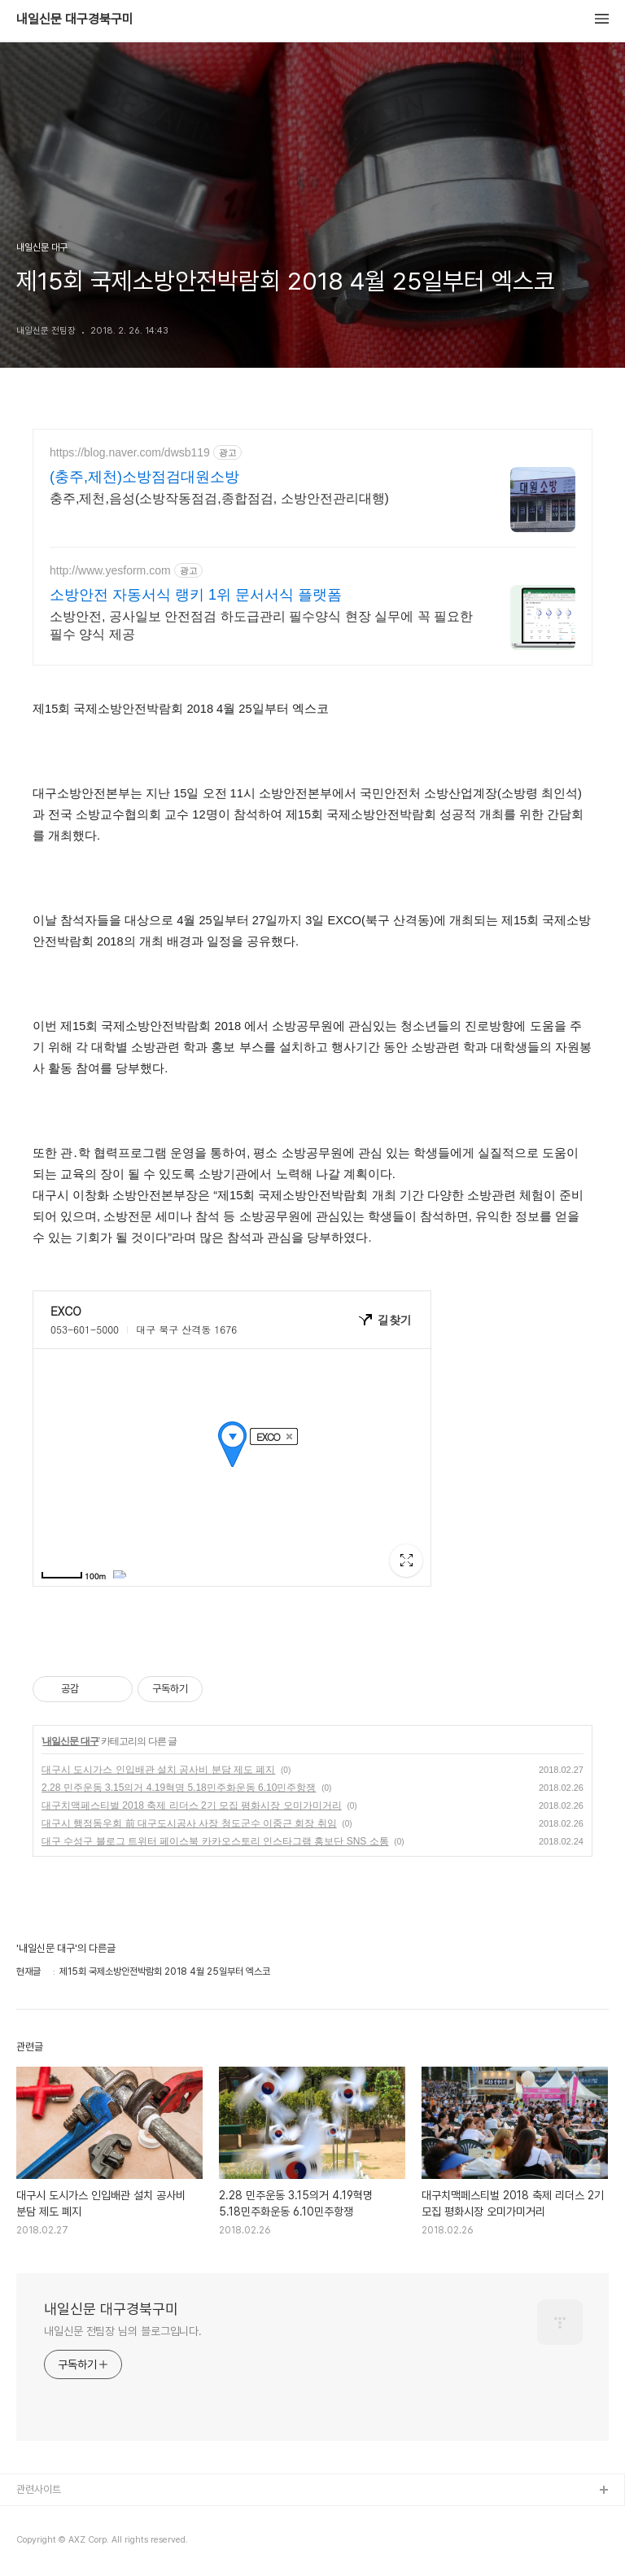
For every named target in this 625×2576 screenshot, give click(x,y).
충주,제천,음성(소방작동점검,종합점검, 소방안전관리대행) (219, 498)
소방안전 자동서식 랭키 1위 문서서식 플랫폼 (196, 595)
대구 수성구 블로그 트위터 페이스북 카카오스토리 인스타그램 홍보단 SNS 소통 (215, 1841)
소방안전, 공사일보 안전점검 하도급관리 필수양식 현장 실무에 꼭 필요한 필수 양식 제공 (261, 625)
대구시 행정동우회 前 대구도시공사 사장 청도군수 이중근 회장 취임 (189, 1823)
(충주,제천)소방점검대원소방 (144, 477)
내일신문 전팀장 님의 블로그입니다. (123, 2331)
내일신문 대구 (70, 1741)
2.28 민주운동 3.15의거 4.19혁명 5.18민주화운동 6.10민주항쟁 (179, 1787)
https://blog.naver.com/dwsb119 (130, 452)
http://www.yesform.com (110, 570)
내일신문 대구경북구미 (74, 19)
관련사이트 (38, 2489)
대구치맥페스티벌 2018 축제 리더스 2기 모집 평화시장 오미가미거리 (192, 1805)
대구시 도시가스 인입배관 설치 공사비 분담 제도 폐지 (158, 1769)
